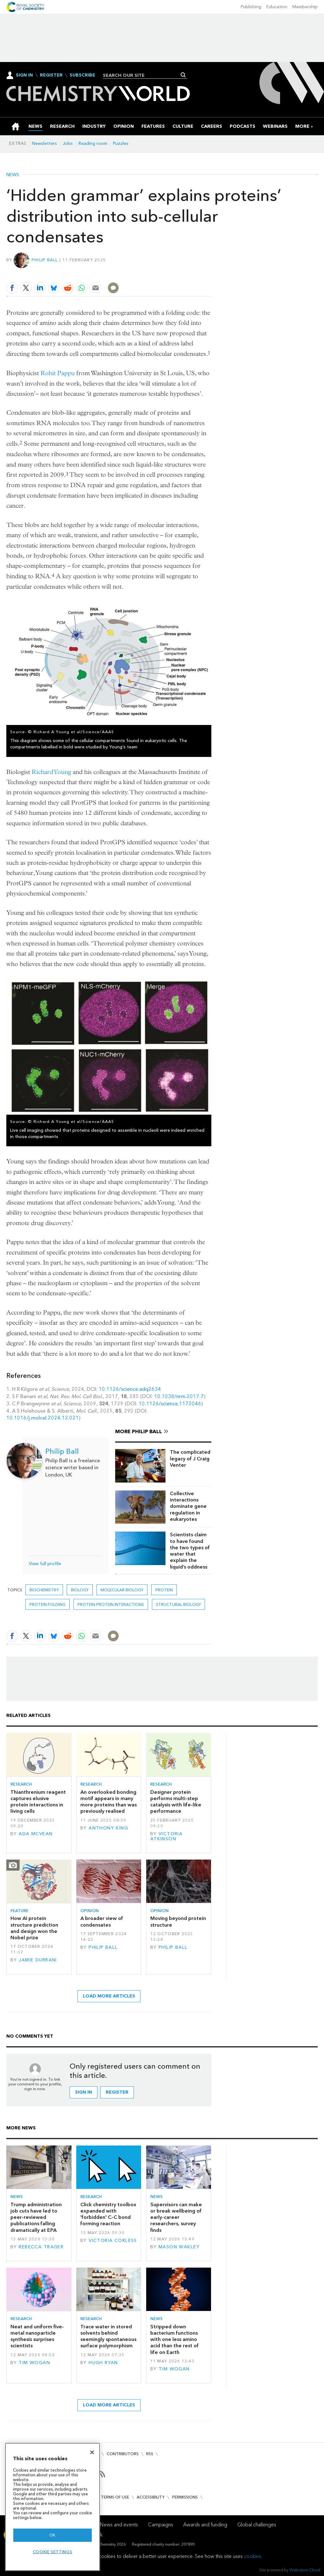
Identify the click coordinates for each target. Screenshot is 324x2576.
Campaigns (160, 2525)
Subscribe (82, 75)
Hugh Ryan (103, 2362)
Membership (305, 6)
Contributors (123, 2453)
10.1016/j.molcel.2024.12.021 (42, 1418)
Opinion (89, 1910)
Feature (19, 1910)
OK (52, 2535)
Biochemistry (44, 1590)
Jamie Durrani (38, 1960)
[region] (52, 2507)
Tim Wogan (34, 2362)
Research (21, 1784)
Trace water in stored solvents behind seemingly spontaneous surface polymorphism (108, 2336)
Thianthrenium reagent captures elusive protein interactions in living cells (38, 1801)
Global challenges (256, 2525)
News (12, 174)
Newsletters (44, 143)
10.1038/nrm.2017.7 (179, 1396)
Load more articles (109, 1996)
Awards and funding (205, 2525)
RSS (149, 2453)
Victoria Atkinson (166, 1836)
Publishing (251, 6)
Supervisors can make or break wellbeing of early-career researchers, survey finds (176, 2217)
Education (276, 6)
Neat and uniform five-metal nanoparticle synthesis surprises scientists (37, 2336)
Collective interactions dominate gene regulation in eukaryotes (188, 1506)
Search (183, 74)
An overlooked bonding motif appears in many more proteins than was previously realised (108, 1801)
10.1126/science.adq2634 (130, 1389)
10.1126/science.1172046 (170, 1404)
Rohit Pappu (57, 373)
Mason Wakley (179, 2247)
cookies (252, 2556)
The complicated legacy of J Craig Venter (190, 1458)
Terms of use (115, 2497)
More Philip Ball (138, 1431)
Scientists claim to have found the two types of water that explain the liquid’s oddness (190, 1551)
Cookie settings (52, 2551)
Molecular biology (122, 1590)
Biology (80, 1590)
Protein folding (47, 1604)
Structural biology (178, 1604)
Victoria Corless (113, 2240)
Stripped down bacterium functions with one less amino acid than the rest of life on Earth (174, 2339)
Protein (164, 1590)
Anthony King (108, 1828)
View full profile (45, 1563)
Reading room (92, 143)
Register (51, 75)
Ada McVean (36, 1833)
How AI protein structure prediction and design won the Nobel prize (34, 1928)
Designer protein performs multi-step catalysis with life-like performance (175, 1801)
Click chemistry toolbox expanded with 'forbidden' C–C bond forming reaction (108, 2214)
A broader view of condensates (101, 1921)
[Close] (92, 2452)
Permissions (185, 2497)
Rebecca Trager (41, 2247)
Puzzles (120, 143)
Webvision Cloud (305, 2569)
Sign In (24, 75)
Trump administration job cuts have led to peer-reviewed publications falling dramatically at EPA (36, 2217)
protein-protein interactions (111, 1604)
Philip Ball (45, 259)
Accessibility (151, 2497)
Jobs (68, 143)
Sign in (83, 2092)
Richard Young (51, 772)
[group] (302, 126)
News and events (119, 2525)
